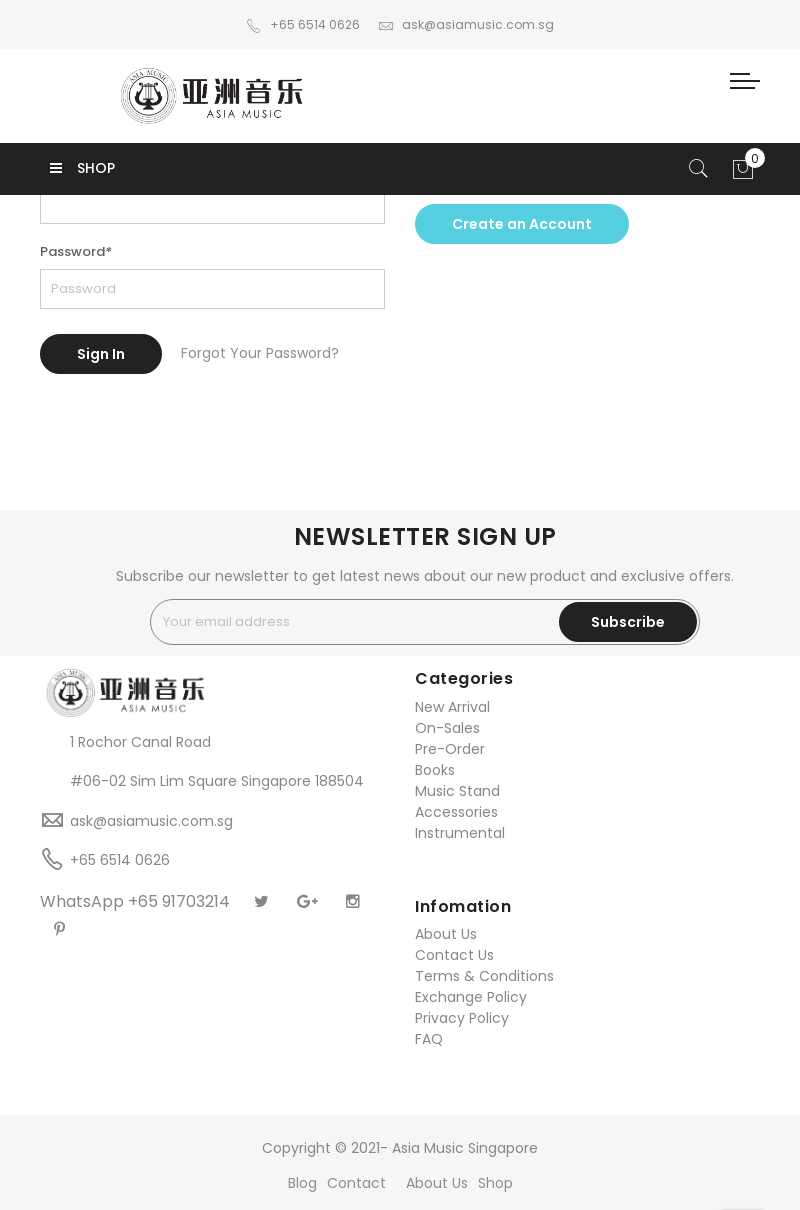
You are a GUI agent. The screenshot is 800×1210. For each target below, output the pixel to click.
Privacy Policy (462, 1018)
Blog (302, 1183)
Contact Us (454, 955)
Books (435, 770)
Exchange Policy (471, 997)
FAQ (429, 1039)
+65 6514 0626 (303, 24)
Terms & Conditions (484, 976)
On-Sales (447, 728)
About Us (446, 934)
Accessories (456, 812)
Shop (495, 1183)
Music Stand (457, 791)
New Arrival (452, 707)
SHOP (82, 168)
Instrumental (460, 833)
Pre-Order (450, 749)
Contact (356, 1183)
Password (76, 251)
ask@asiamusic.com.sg (466, 24)
